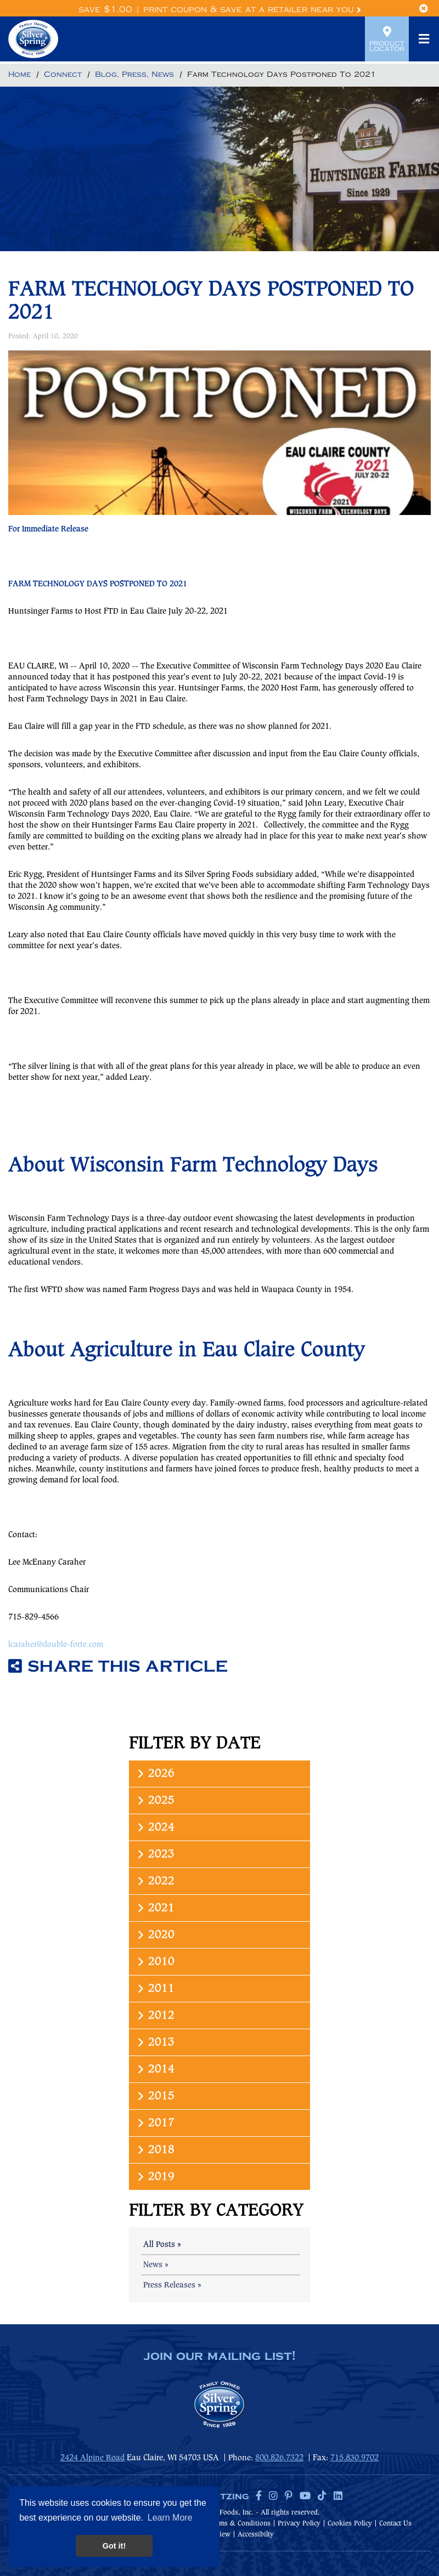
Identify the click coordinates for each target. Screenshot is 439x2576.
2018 (155, 2150)
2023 (155, 1854)
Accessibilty (256, 2534)
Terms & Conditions (240, 2524)
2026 (155, 1774)
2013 (155, 2043)
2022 (155, 1881)
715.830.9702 (354, 2458)
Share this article (118, 1666)
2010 (155, 1962)
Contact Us (395, 2524)
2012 (155, 2016)
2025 (155, 1801)
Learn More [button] (170, 2517)
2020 (155, 1935)
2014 (155, 2069)
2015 (155, 2096)
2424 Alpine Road (92, 2458)
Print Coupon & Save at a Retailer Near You (252, 9)
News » (155, 2265)
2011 (155, 1989)
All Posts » (162, 2244)
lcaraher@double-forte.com (55, 1644)
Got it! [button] (114, 2545)
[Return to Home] (19, 75)
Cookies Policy (350, 2524)
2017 (155, 2123)
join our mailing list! (219, 2356)
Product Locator (387, 39)
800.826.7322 (279, 2458)
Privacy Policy (299, 2524)
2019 (155, 2177)
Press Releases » (172, 2285)
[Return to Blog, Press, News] (134, 75)
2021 (155, 1908)
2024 (155, 1828)
